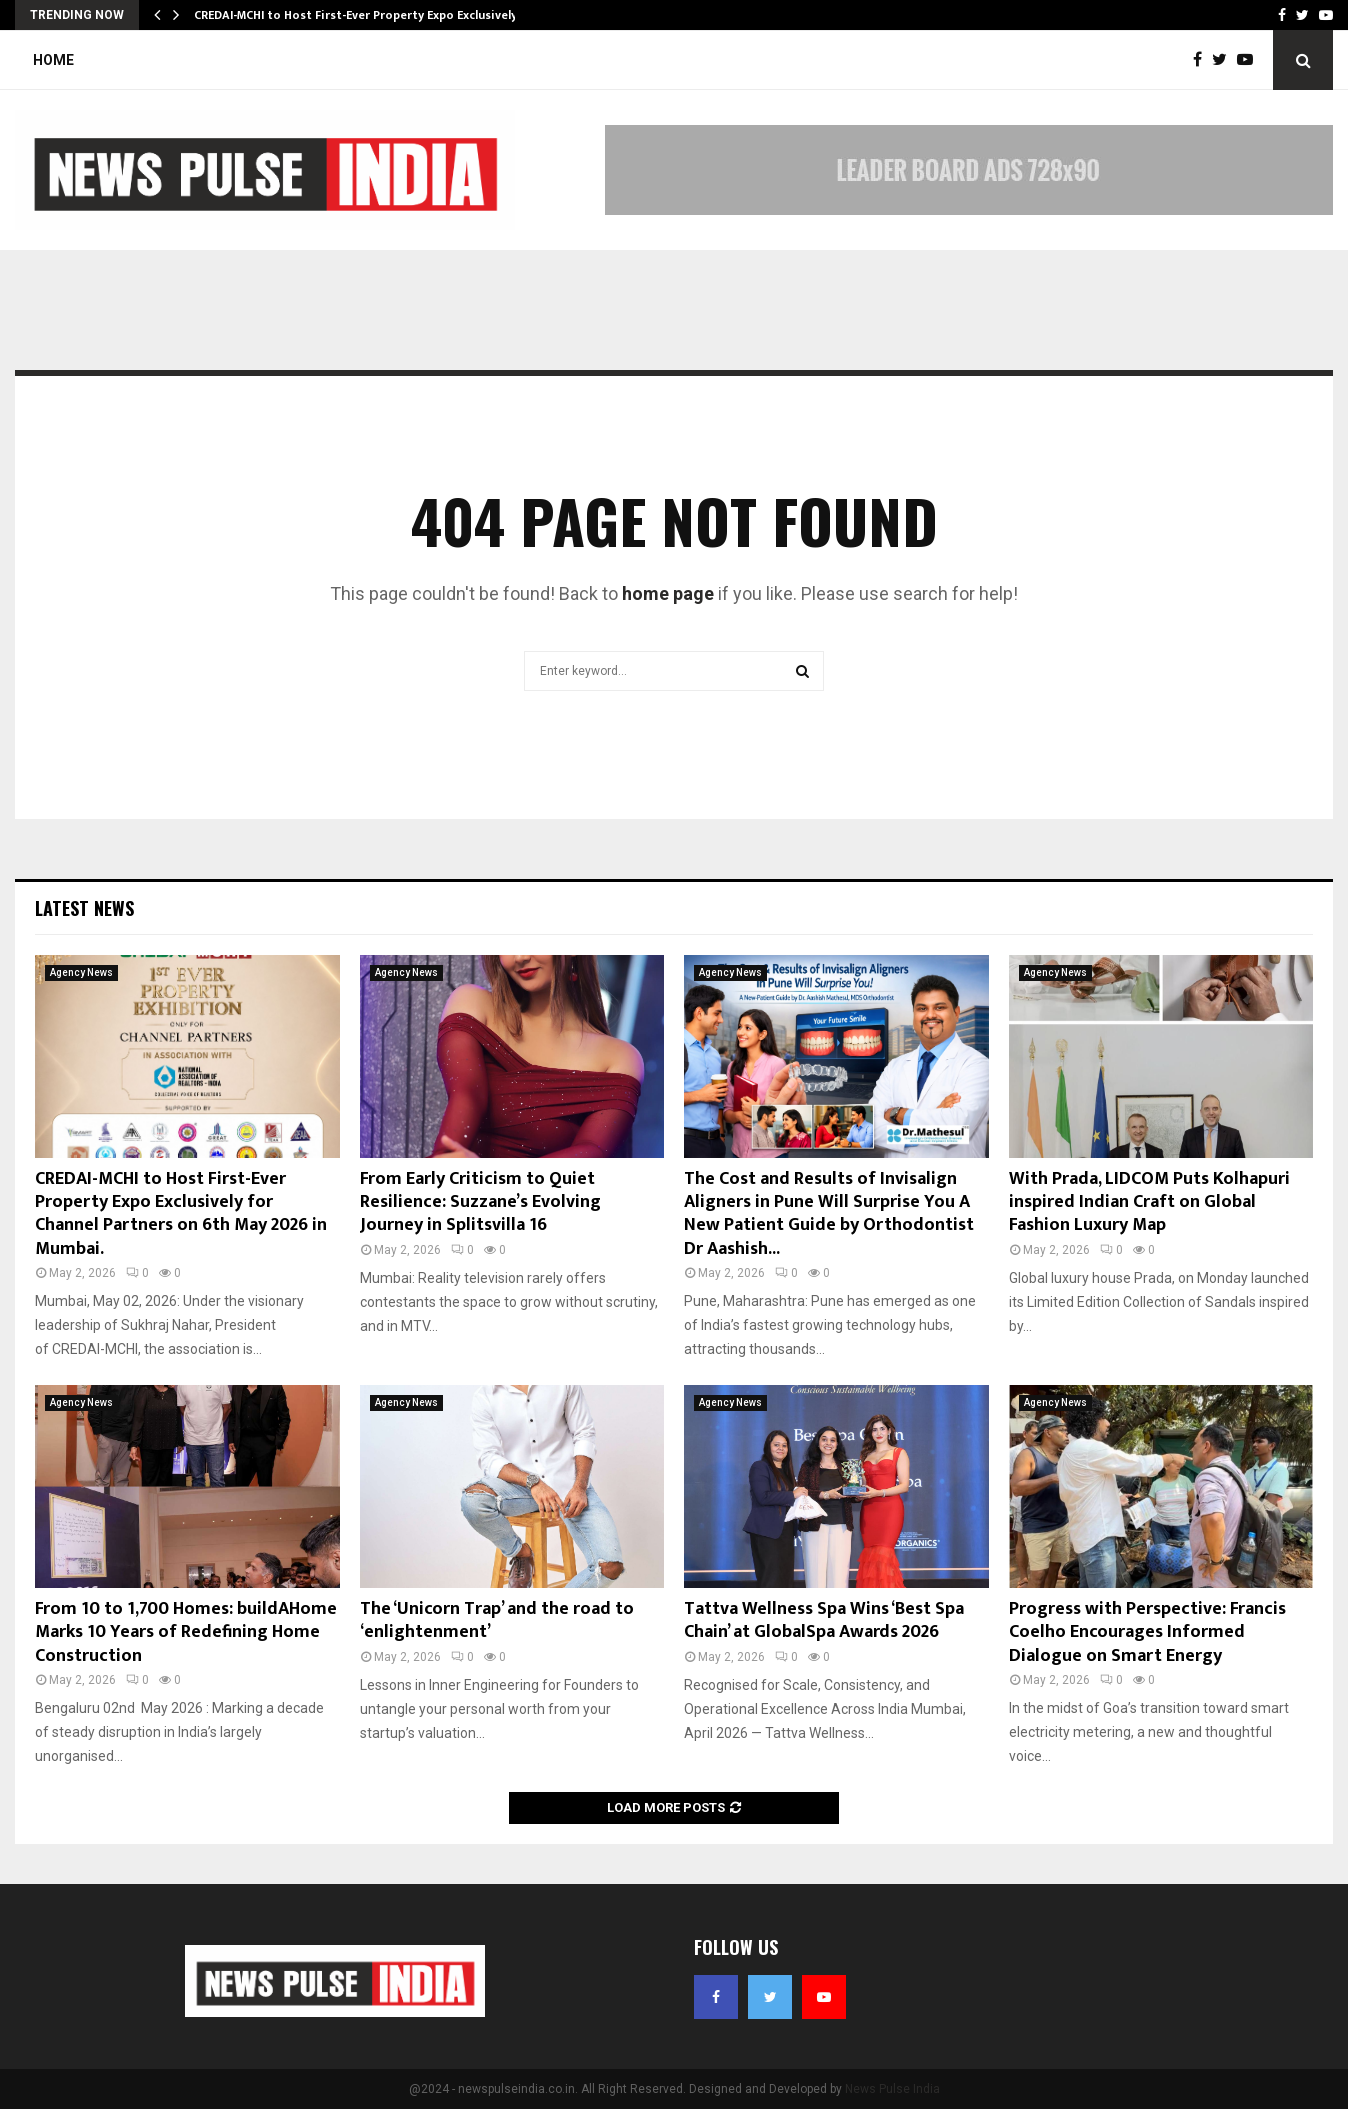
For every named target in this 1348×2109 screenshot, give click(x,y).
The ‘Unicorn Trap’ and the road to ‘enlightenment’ (497, 1620)
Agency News (81, 972)
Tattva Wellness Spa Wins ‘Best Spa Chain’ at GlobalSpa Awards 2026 (824, 1620)
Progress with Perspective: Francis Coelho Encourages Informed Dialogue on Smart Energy (1147, 1632)
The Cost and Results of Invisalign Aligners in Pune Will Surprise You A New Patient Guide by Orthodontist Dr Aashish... (829, 1214)
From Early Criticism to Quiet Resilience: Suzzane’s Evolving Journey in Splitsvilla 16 (480, 1202)
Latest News (84, 908)
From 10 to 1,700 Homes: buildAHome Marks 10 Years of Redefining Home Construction (186, 1632)
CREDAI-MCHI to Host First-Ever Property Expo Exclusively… (360, 15)
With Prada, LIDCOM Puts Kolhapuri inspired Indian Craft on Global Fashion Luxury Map (1149, 1202)
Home (53, 60)
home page (668, 593)
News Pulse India (892, 2089)
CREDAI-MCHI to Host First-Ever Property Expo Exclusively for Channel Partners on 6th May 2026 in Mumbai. (181, 1214)
